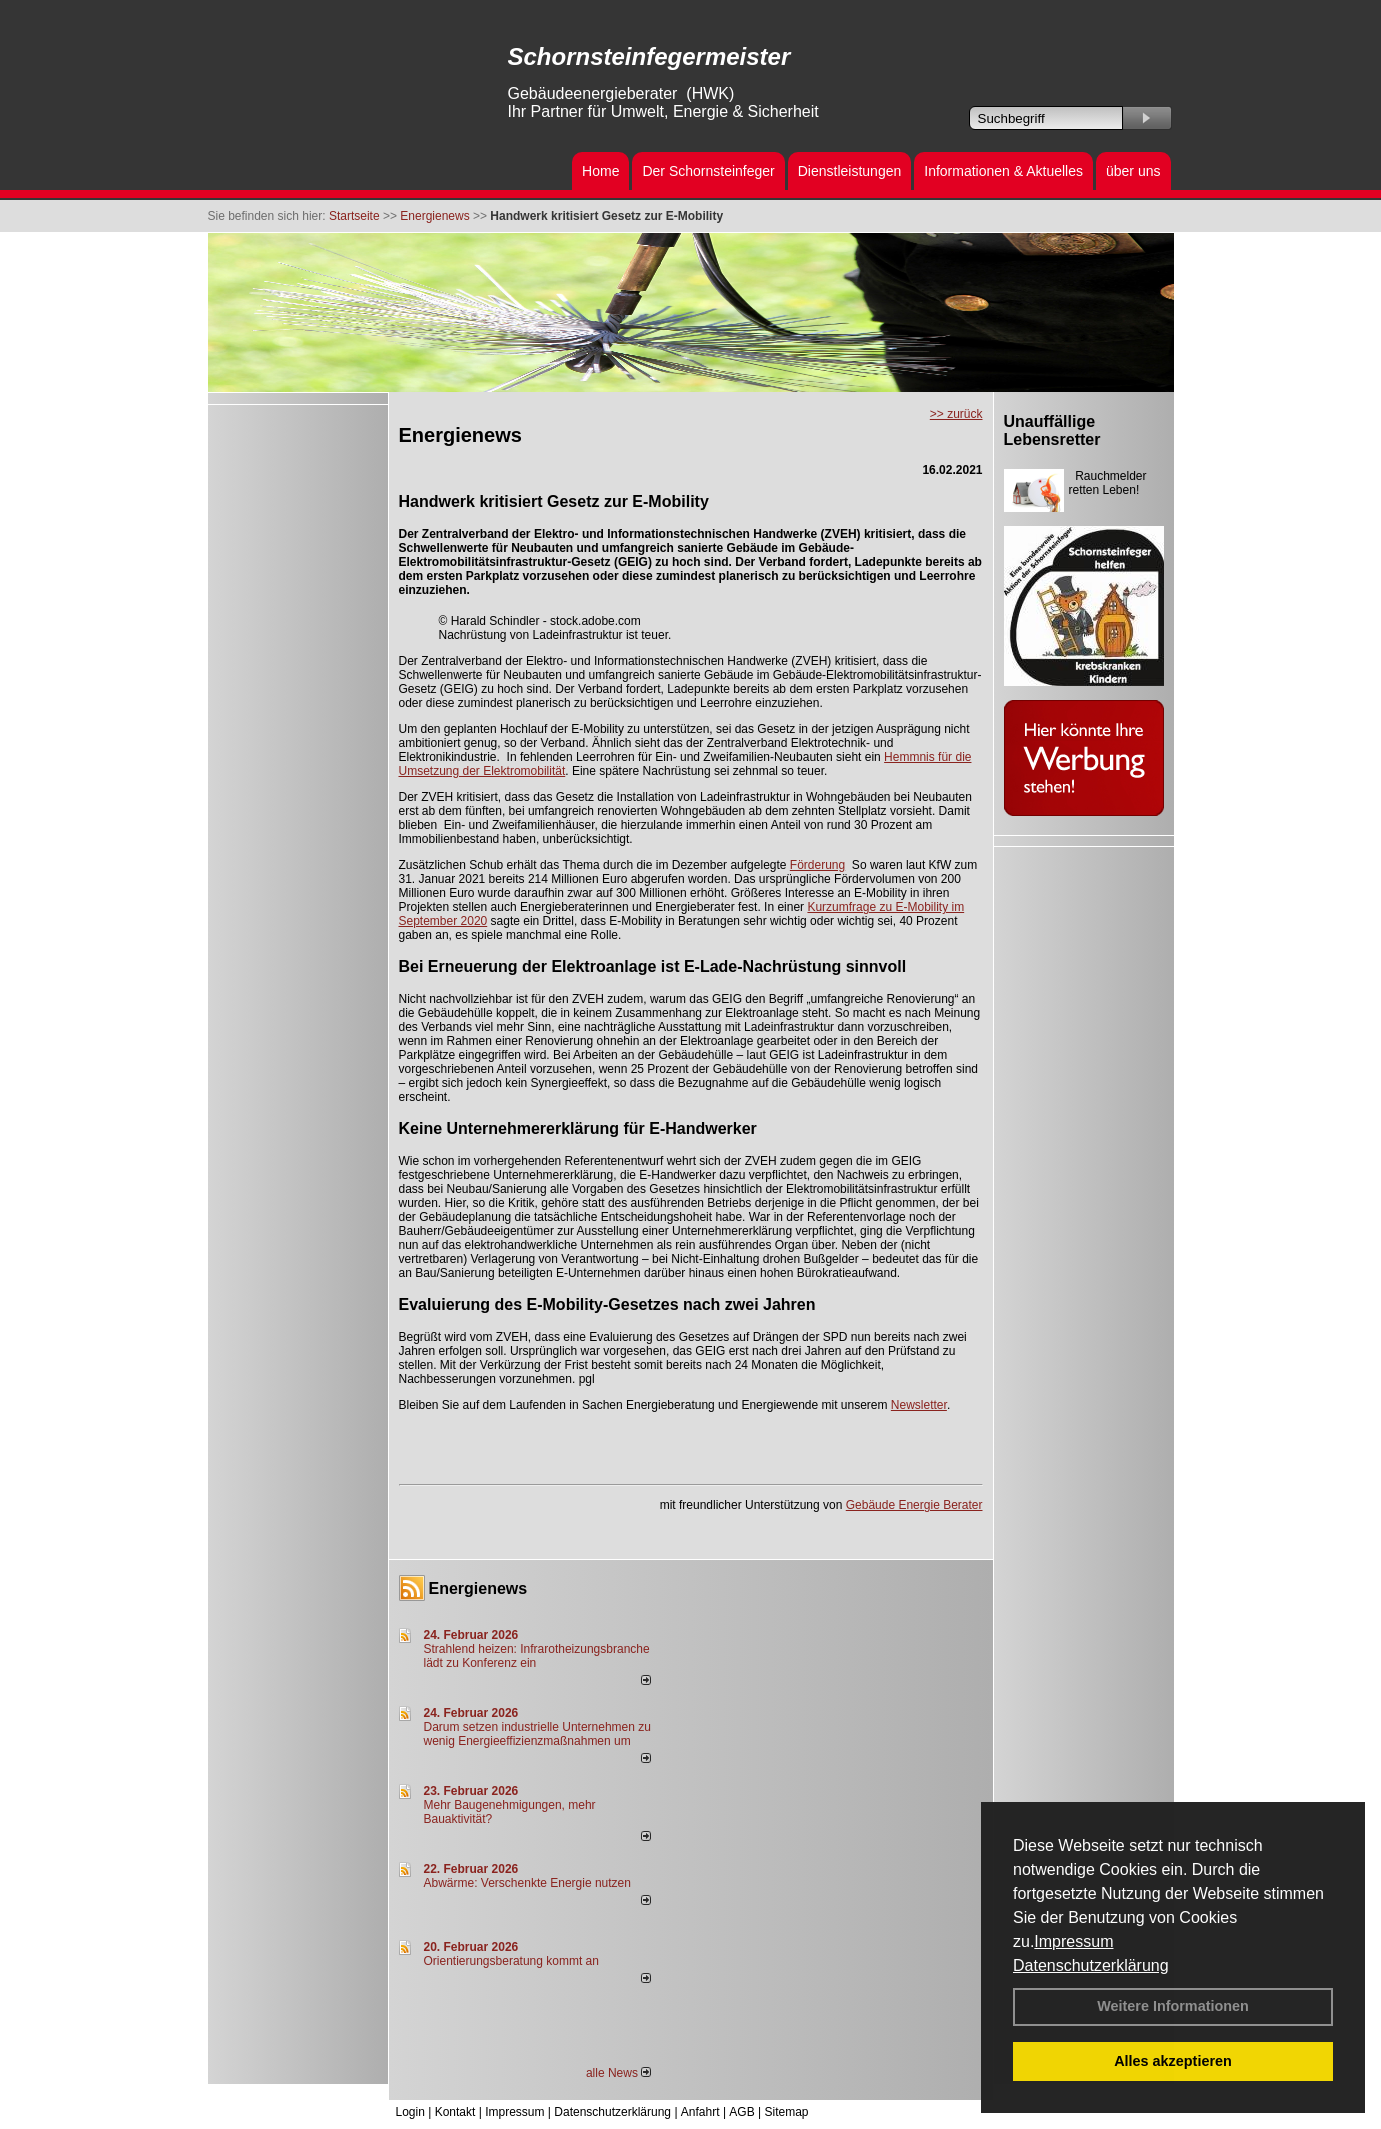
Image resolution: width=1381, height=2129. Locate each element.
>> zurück (956, 414)
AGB (741, 2112)
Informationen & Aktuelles (1003, 171)
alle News (618, 2073)
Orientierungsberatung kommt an (511, 1961)
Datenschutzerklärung (1091, 1965)
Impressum (1073, 1941)
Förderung (817, 865)
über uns (1133, 171)
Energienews (478, 1588)
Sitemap (786, 2112)
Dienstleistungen (850, 171)
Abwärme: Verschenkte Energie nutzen (527, 1883)
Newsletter (919, 1405)
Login (410, 2112)
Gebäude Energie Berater (914, 1505)
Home (600, 171)
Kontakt (455, 2112)
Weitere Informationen (1173, 2006)
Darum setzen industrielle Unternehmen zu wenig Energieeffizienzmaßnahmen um (537, 1734)
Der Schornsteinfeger (708, 171)
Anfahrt (700, 2112)
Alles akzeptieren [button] (1173, 2061)
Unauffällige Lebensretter (1052, 430)
